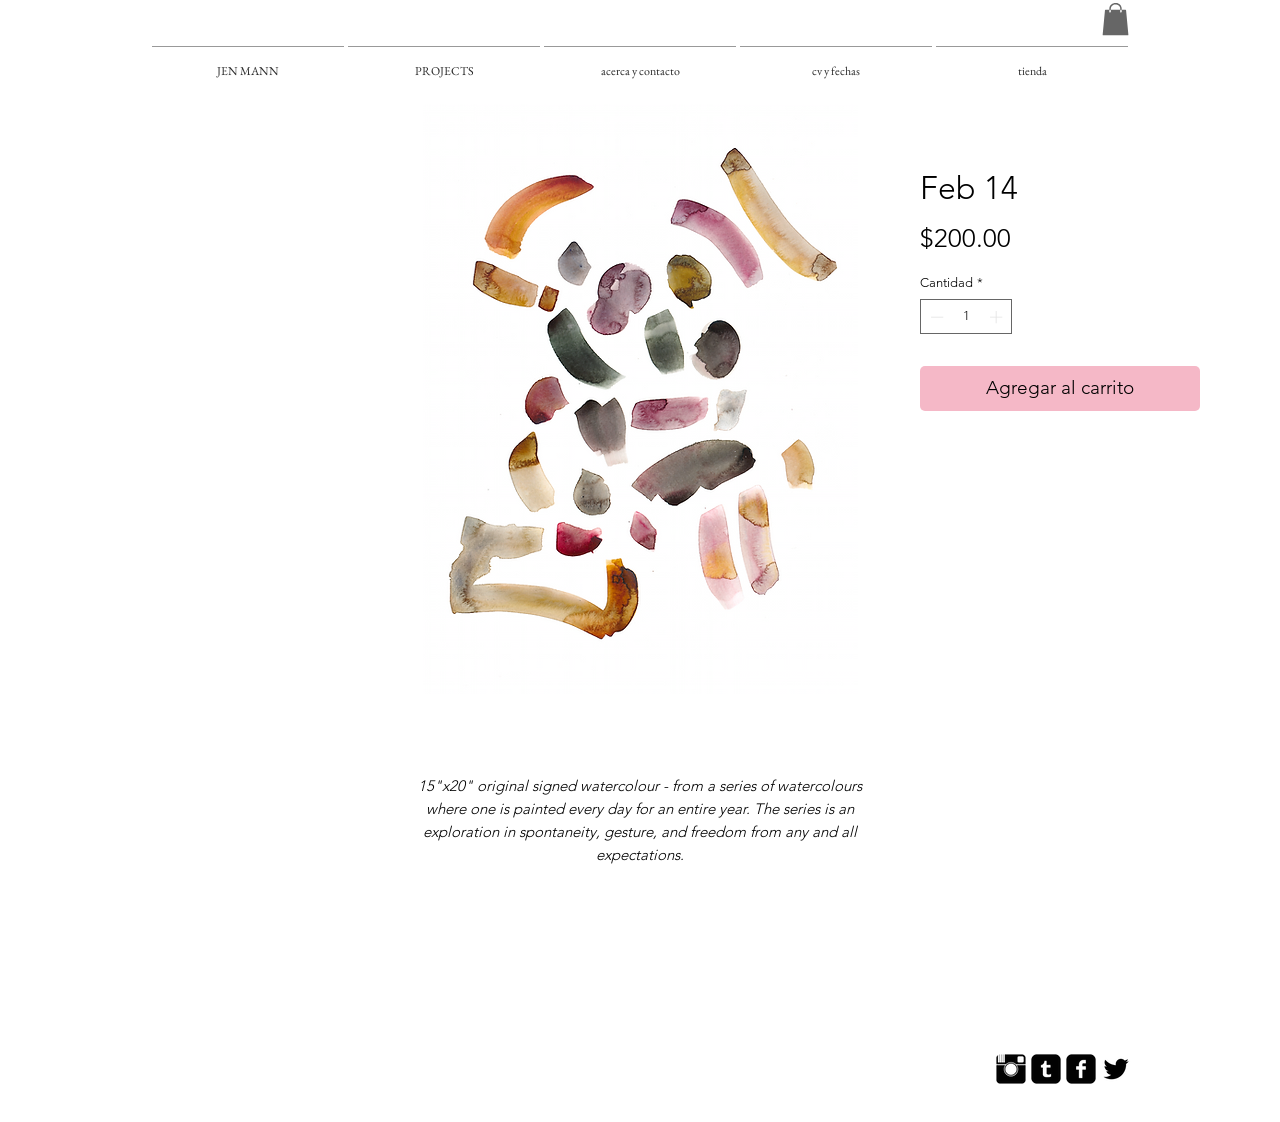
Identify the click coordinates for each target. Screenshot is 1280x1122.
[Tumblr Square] (1046, 1069)
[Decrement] (935, 317)
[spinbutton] (966, 317)
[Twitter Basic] (1116, 1069)
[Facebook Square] (1081, 1069)
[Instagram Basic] (1011, 1069)
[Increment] (998, 317)
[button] (1115, 19)
